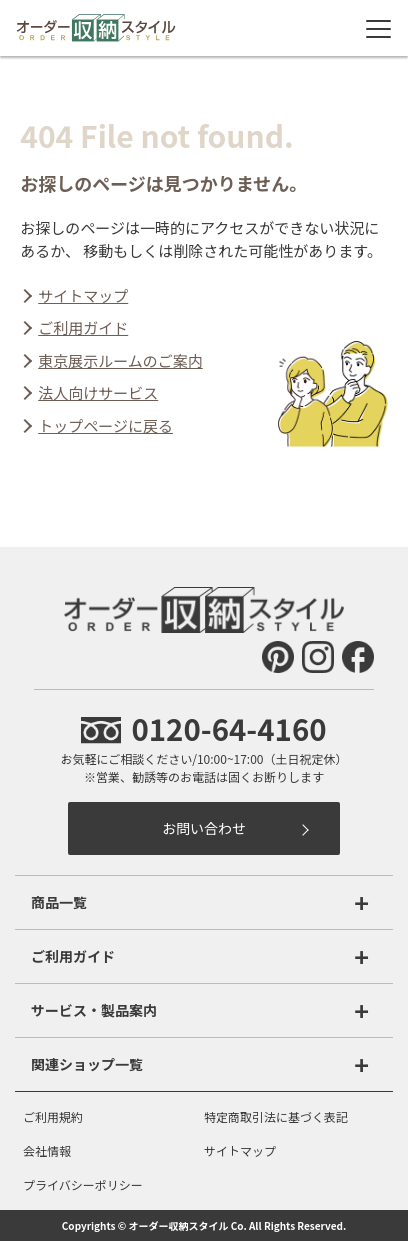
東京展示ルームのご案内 (120, 360)
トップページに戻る (105, 425)
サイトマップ (83, 295)
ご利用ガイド (83, 327)
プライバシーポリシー (83, 1184)
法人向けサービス (98, 392)
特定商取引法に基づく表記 (276, 1116)
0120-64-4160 (203, 728)
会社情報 (47, 1150)
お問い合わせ (204, 828)
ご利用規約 (53, 1116)
